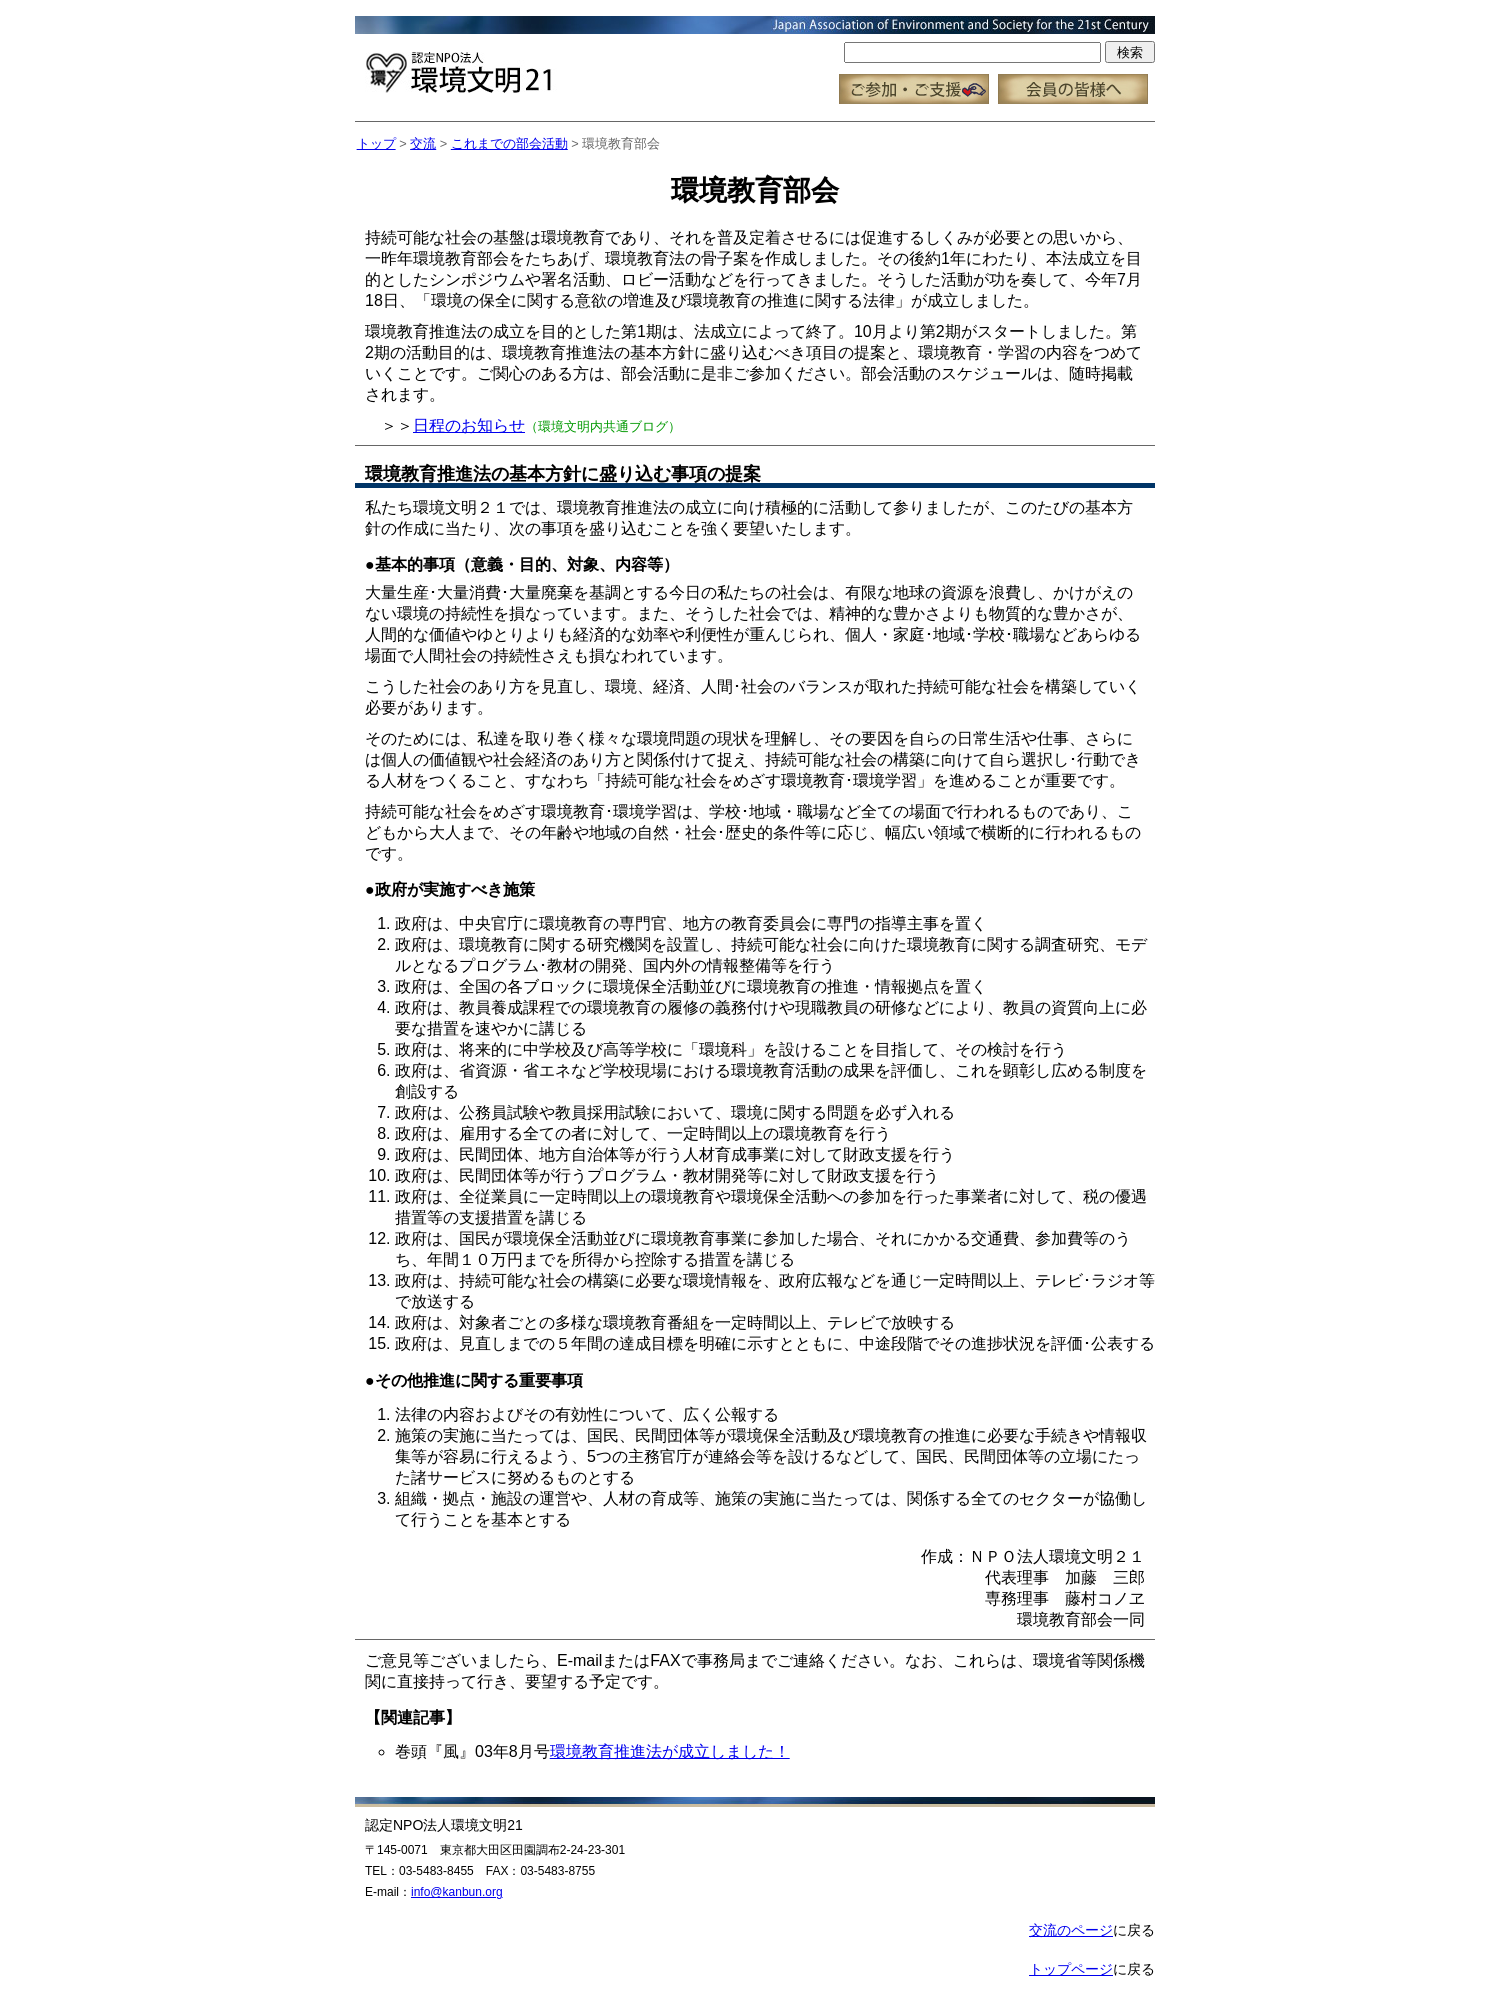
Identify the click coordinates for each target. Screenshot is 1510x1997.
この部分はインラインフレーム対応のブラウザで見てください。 (755, 60)
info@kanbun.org (457, 1892)
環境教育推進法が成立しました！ (670, 1751)
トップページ (1071, 1969)
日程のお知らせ (469, 425)
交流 (423, 143)
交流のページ (1071, 1930)
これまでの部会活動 (509, 143)
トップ (376, 143)
